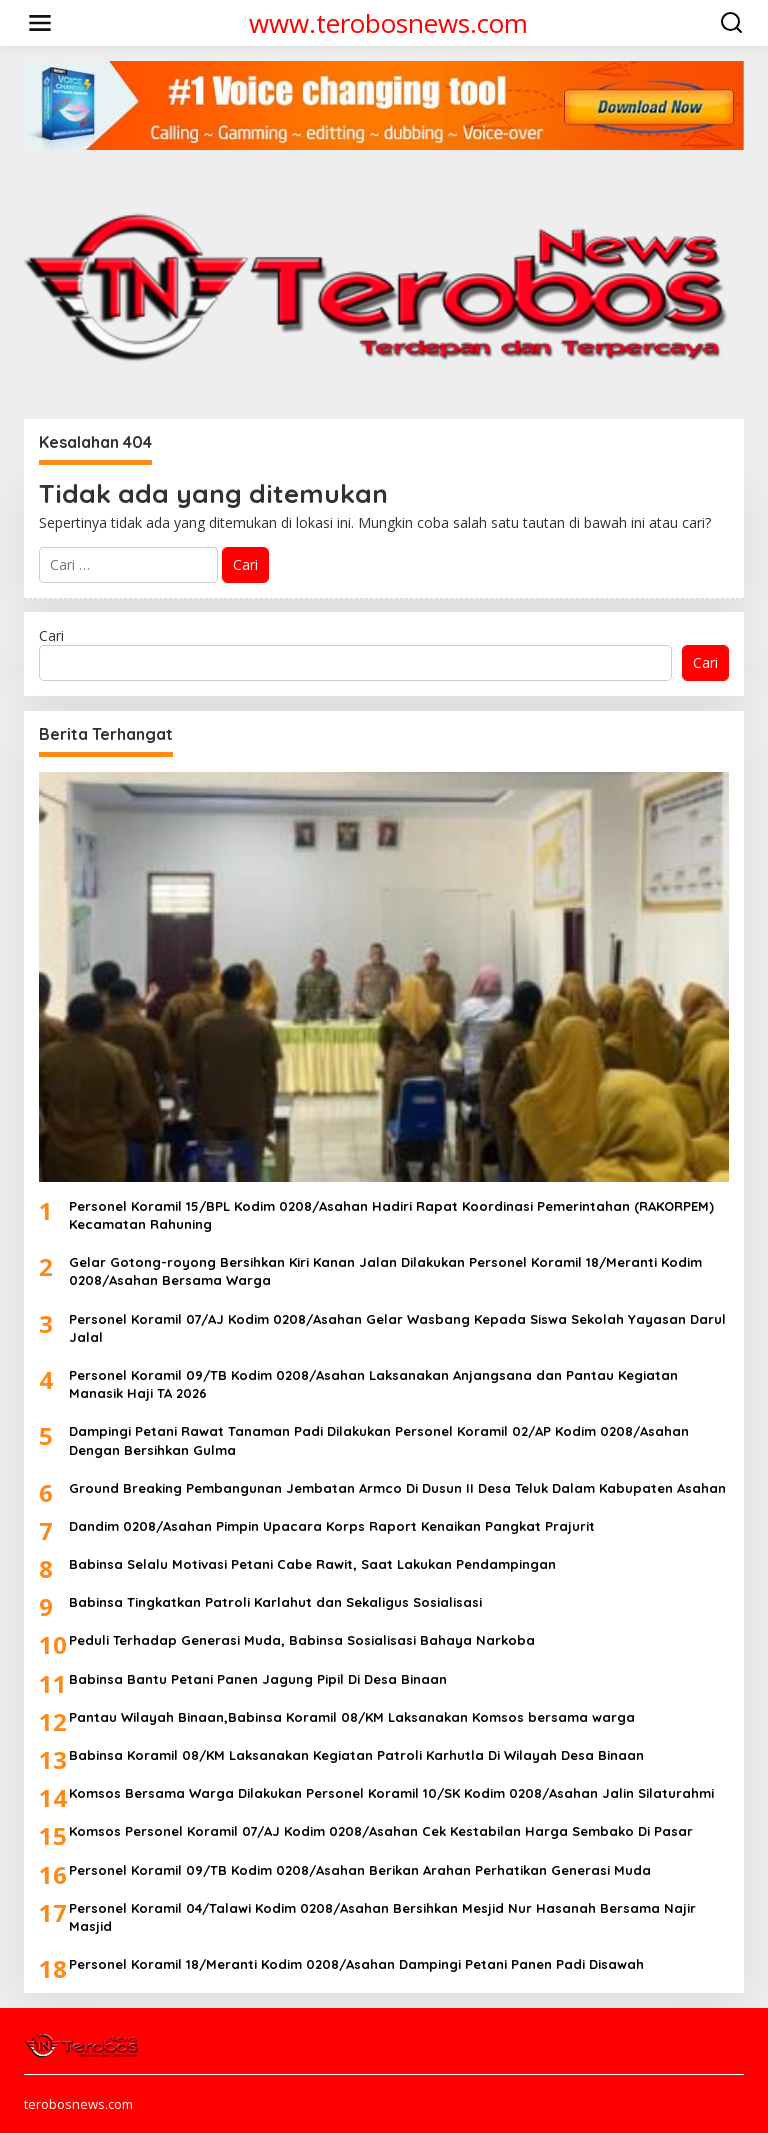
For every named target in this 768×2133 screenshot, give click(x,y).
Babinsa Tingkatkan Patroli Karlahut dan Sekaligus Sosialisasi (275, 1602)
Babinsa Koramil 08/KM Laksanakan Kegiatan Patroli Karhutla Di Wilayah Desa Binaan (356, 1755)
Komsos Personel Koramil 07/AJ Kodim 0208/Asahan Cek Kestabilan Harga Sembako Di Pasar (381, 1831)
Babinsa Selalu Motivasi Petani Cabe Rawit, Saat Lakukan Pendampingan (312, 1564)
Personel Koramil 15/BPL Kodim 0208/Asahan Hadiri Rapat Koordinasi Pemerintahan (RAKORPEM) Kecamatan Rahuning (391, 1215)
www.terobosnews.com (388, 23)
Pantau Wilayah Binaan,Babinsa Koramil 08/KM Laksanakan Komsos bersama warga (352, 1717)
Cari (51, 635)
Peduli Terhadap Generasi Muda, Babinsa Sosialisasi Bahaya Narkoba (302, 1640)
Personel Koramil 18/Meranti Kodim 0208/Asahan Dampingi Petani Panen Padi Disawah (356, 1964)
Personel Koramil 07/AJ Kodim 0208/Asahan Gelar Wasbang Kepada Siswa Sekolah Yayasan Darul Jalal (397, 1328)
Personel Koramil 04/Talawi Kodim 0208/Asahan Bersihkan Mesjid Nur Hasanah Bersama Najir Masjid (382, 1917)
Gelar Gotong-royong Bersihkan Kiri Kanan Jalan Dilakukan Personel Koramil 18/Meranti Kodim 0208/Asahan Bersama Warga (385, 1271)
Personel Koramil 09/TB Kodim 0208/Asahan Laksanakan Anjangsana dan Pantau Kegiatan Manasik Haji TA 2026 (373, 1384)
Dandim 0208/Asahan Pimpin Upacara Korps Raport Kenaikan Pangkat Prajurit (332, 1526)
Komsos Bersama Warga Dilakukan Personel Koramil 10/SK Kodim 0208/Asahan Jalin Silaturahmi (391, 1793)
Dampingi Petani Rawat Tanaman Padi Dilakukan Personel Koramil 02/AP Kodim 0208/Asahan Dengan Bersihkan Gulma (379, 1440)
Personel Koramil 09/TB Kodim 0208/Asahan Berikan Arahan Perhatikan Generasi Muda (360, 1870)
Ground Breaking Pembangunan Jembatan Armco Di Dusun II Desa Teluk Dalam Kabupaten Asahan (397, 1488)
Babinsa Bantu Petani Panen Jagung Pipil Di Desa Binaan (258, 1679)
